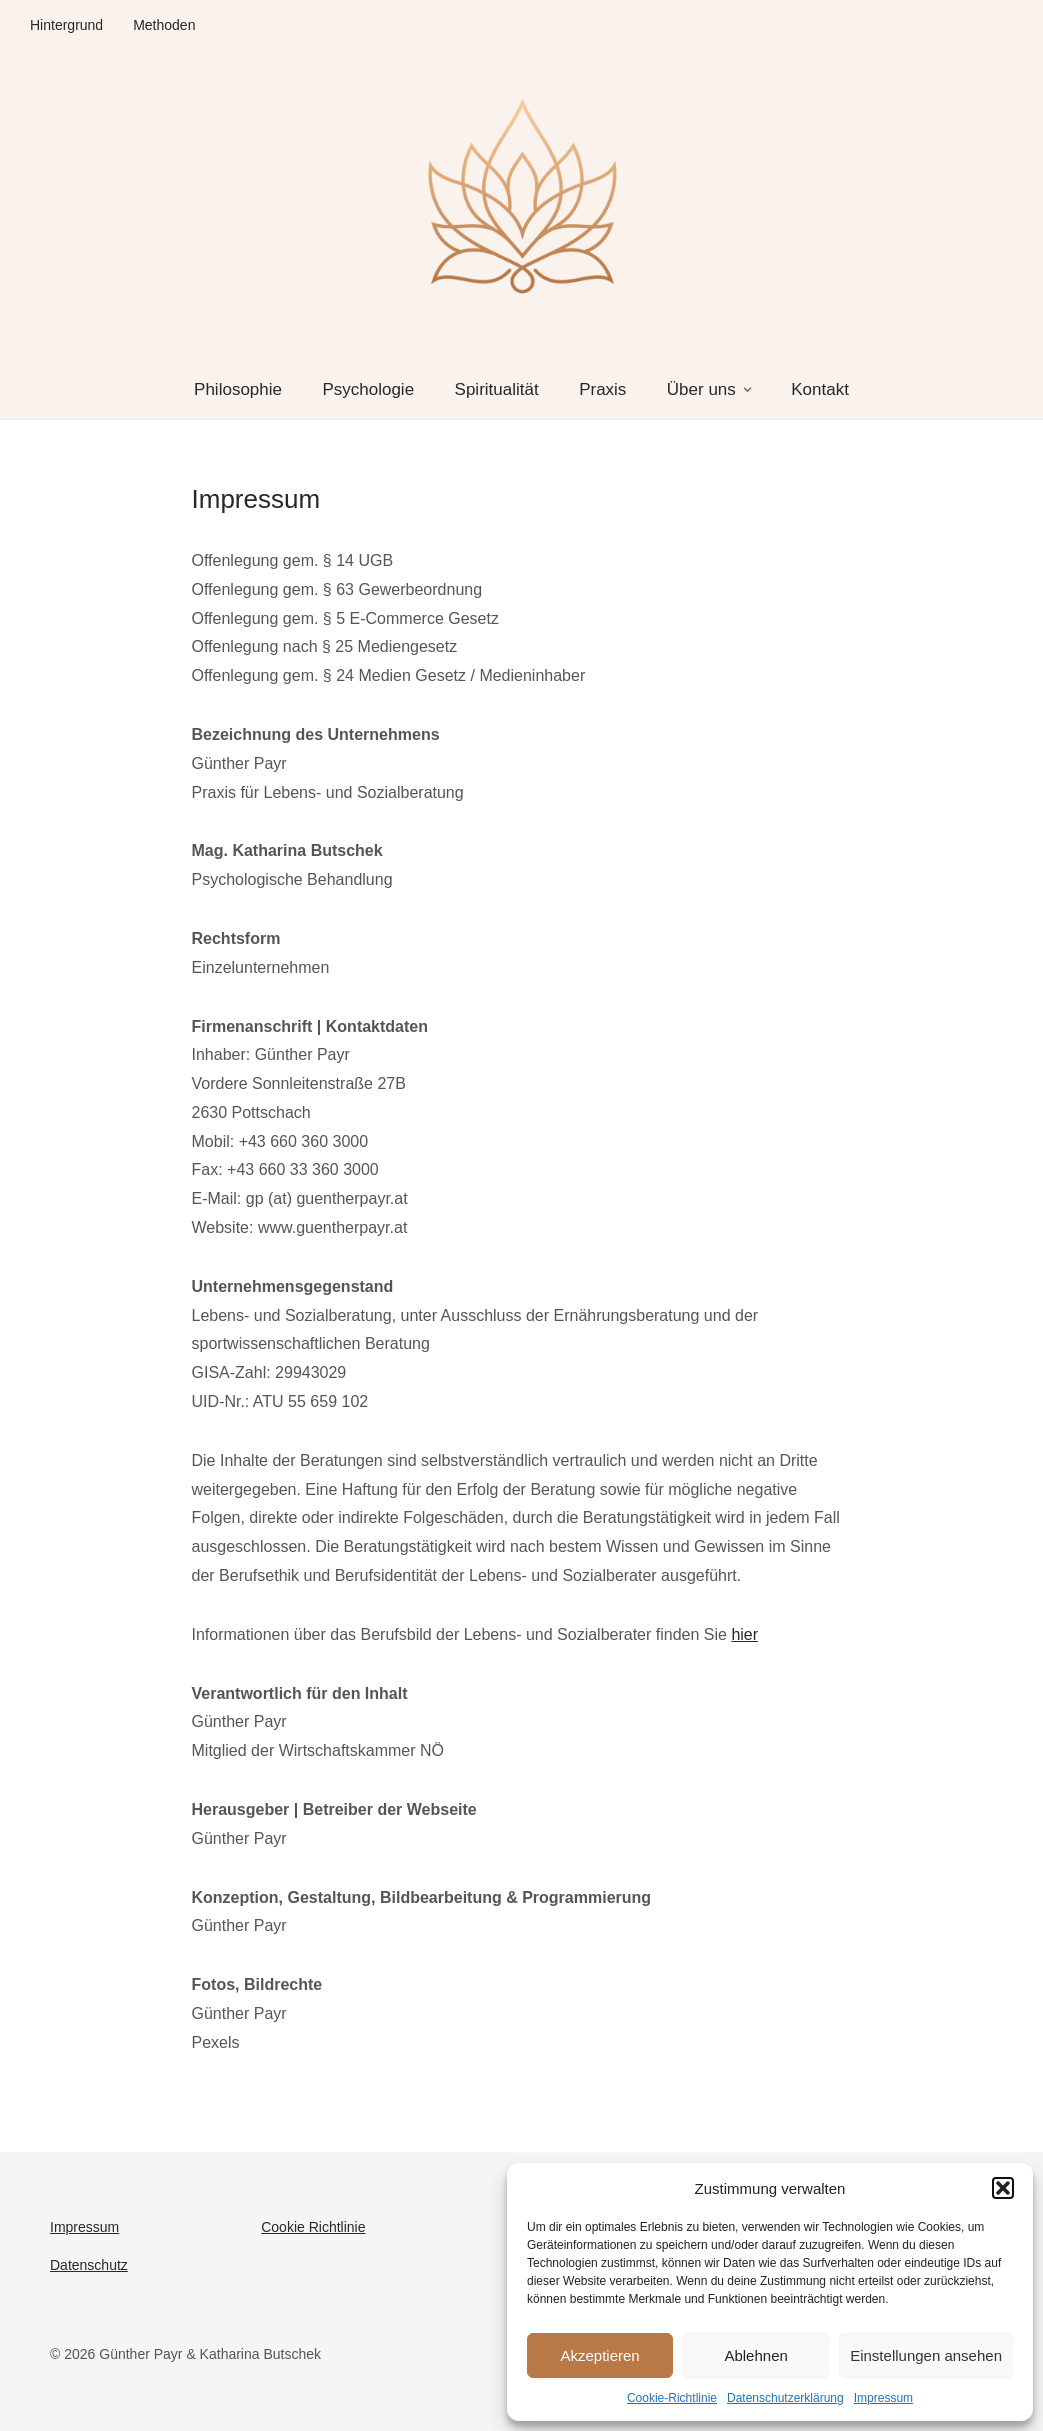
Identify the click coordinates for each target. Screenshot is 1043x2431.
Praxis (602, 389)
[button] (1003, 2188)
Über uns (701, 389)
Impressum (883, 2398)
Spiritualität (497, 389)
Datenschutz (89, 2265)
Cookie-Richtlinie (672, 2398)
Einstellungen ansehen (926, 2355)
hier (744, 1634)
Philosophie (238, 389)
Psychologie (368, 389)
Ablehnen (755, 2355)
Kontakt (820, 389)
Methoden (164, 25)
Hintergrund (66, 25)
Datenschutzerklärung (785, 2398)
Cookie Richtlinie (313, 2227)
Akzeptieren (599, 2355)
